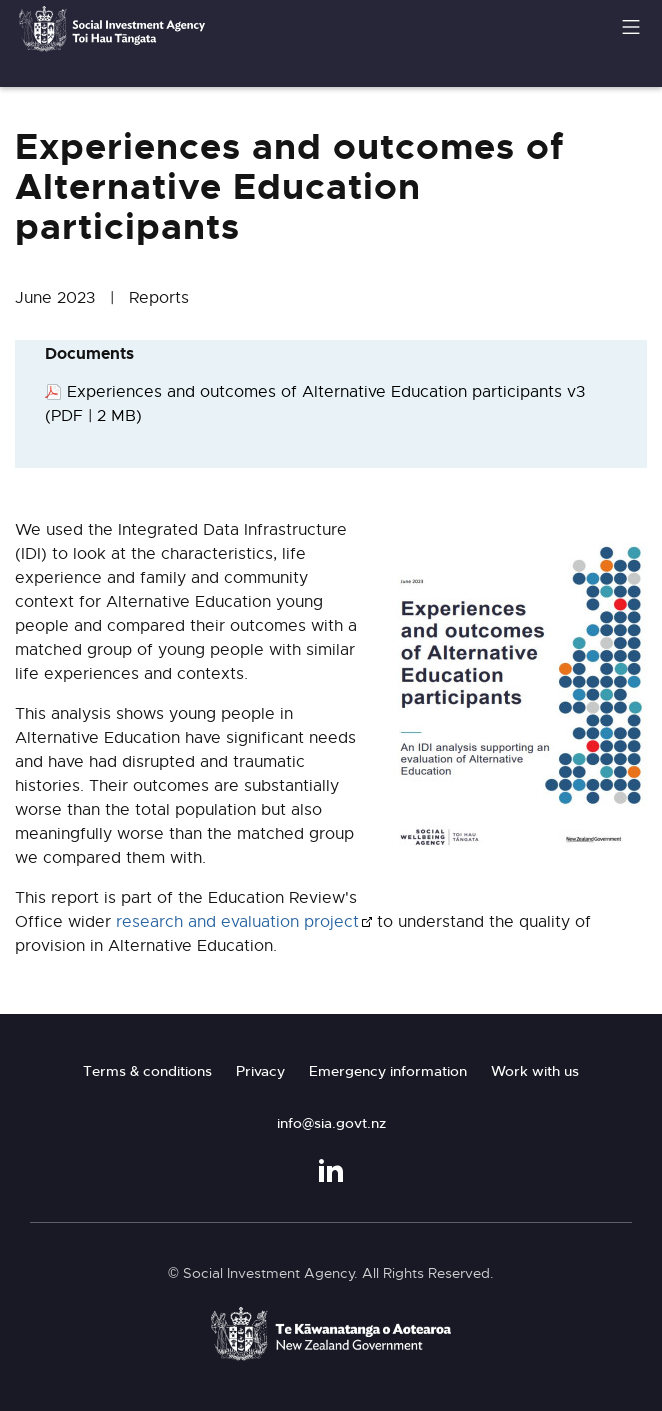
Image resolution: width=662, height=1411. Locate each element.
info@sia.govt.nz (331, 1123)
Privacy (260, 1071)
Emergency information (388, 1071)
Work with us (535, 1071)
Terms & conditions (147, 1071)
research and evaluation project (237, 922)
